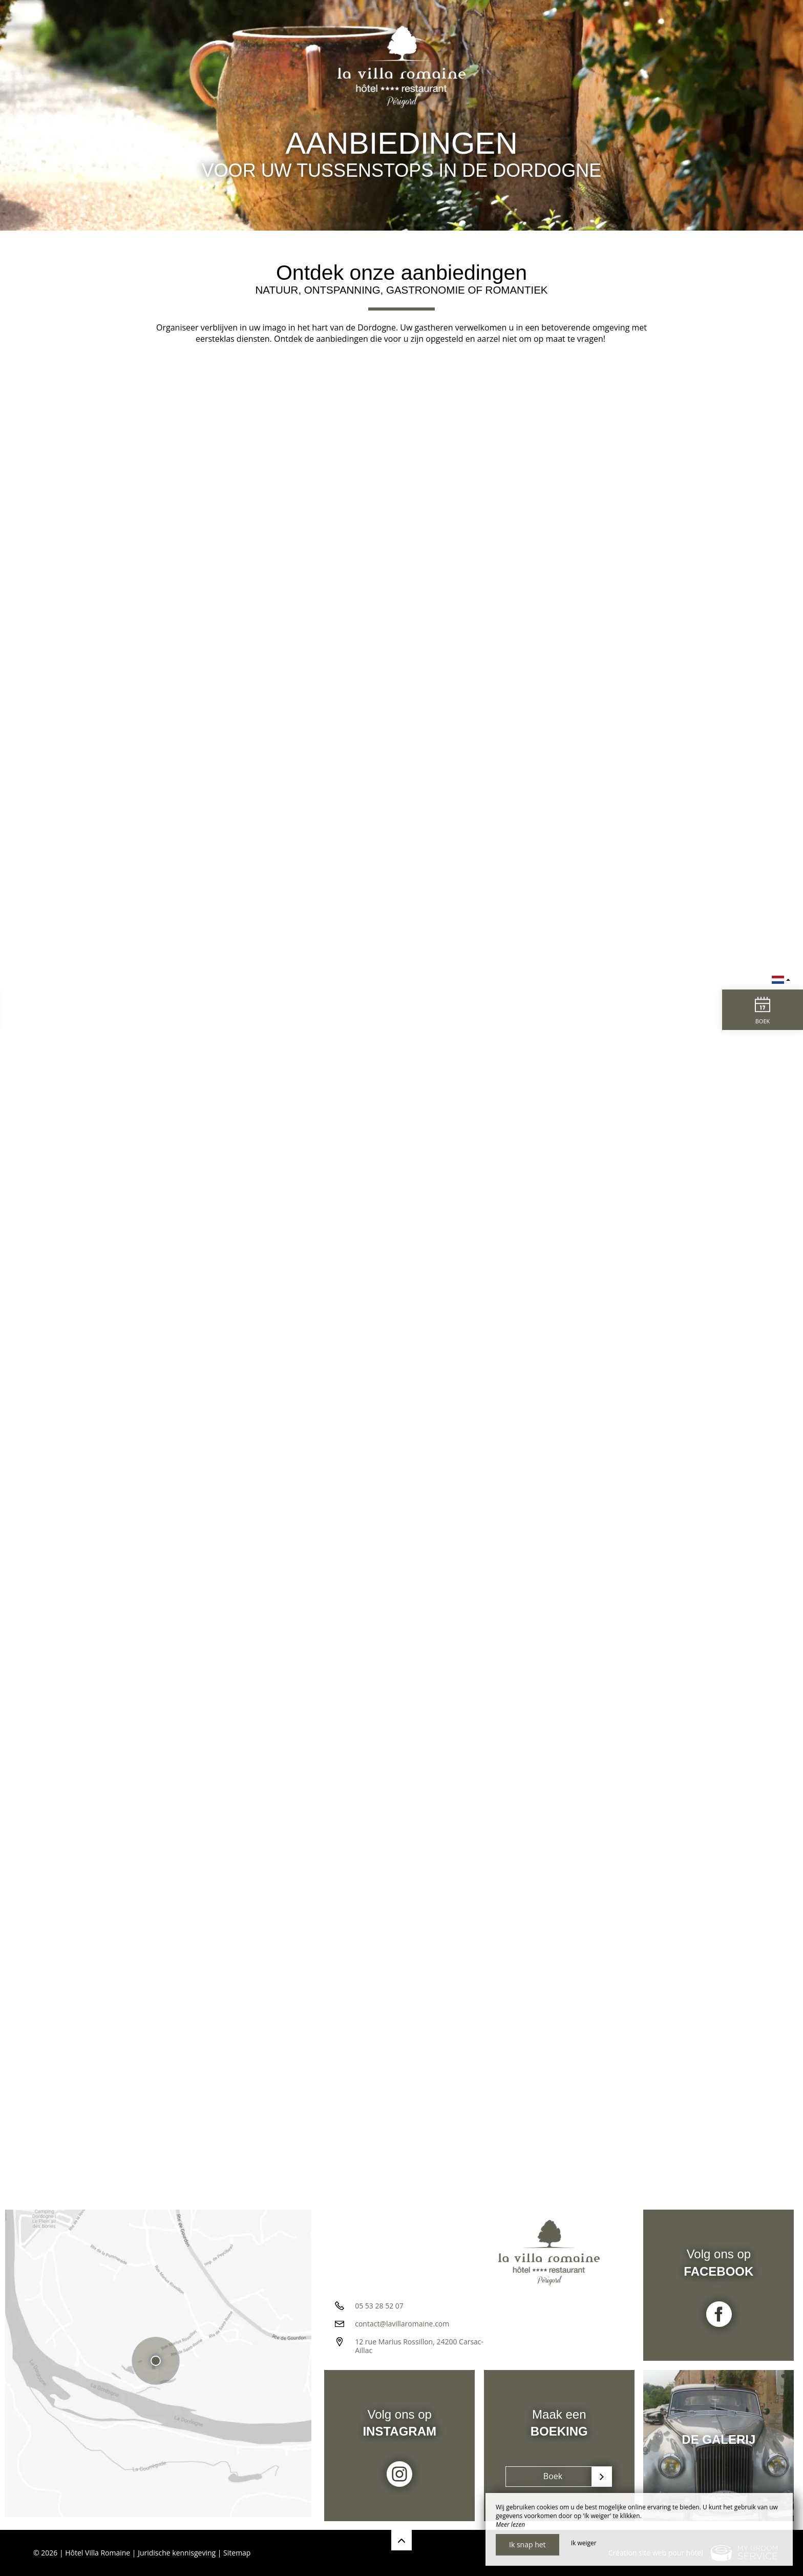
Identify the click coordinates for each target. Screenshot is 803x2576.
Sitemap (236, 2553)
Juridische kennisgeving (177, 2553)
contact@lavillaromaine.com (402, 2328)
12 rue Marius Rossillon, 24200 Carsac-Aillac (419, 2350)
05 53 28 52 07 (379, 2310)
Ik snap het (527, 2544)
